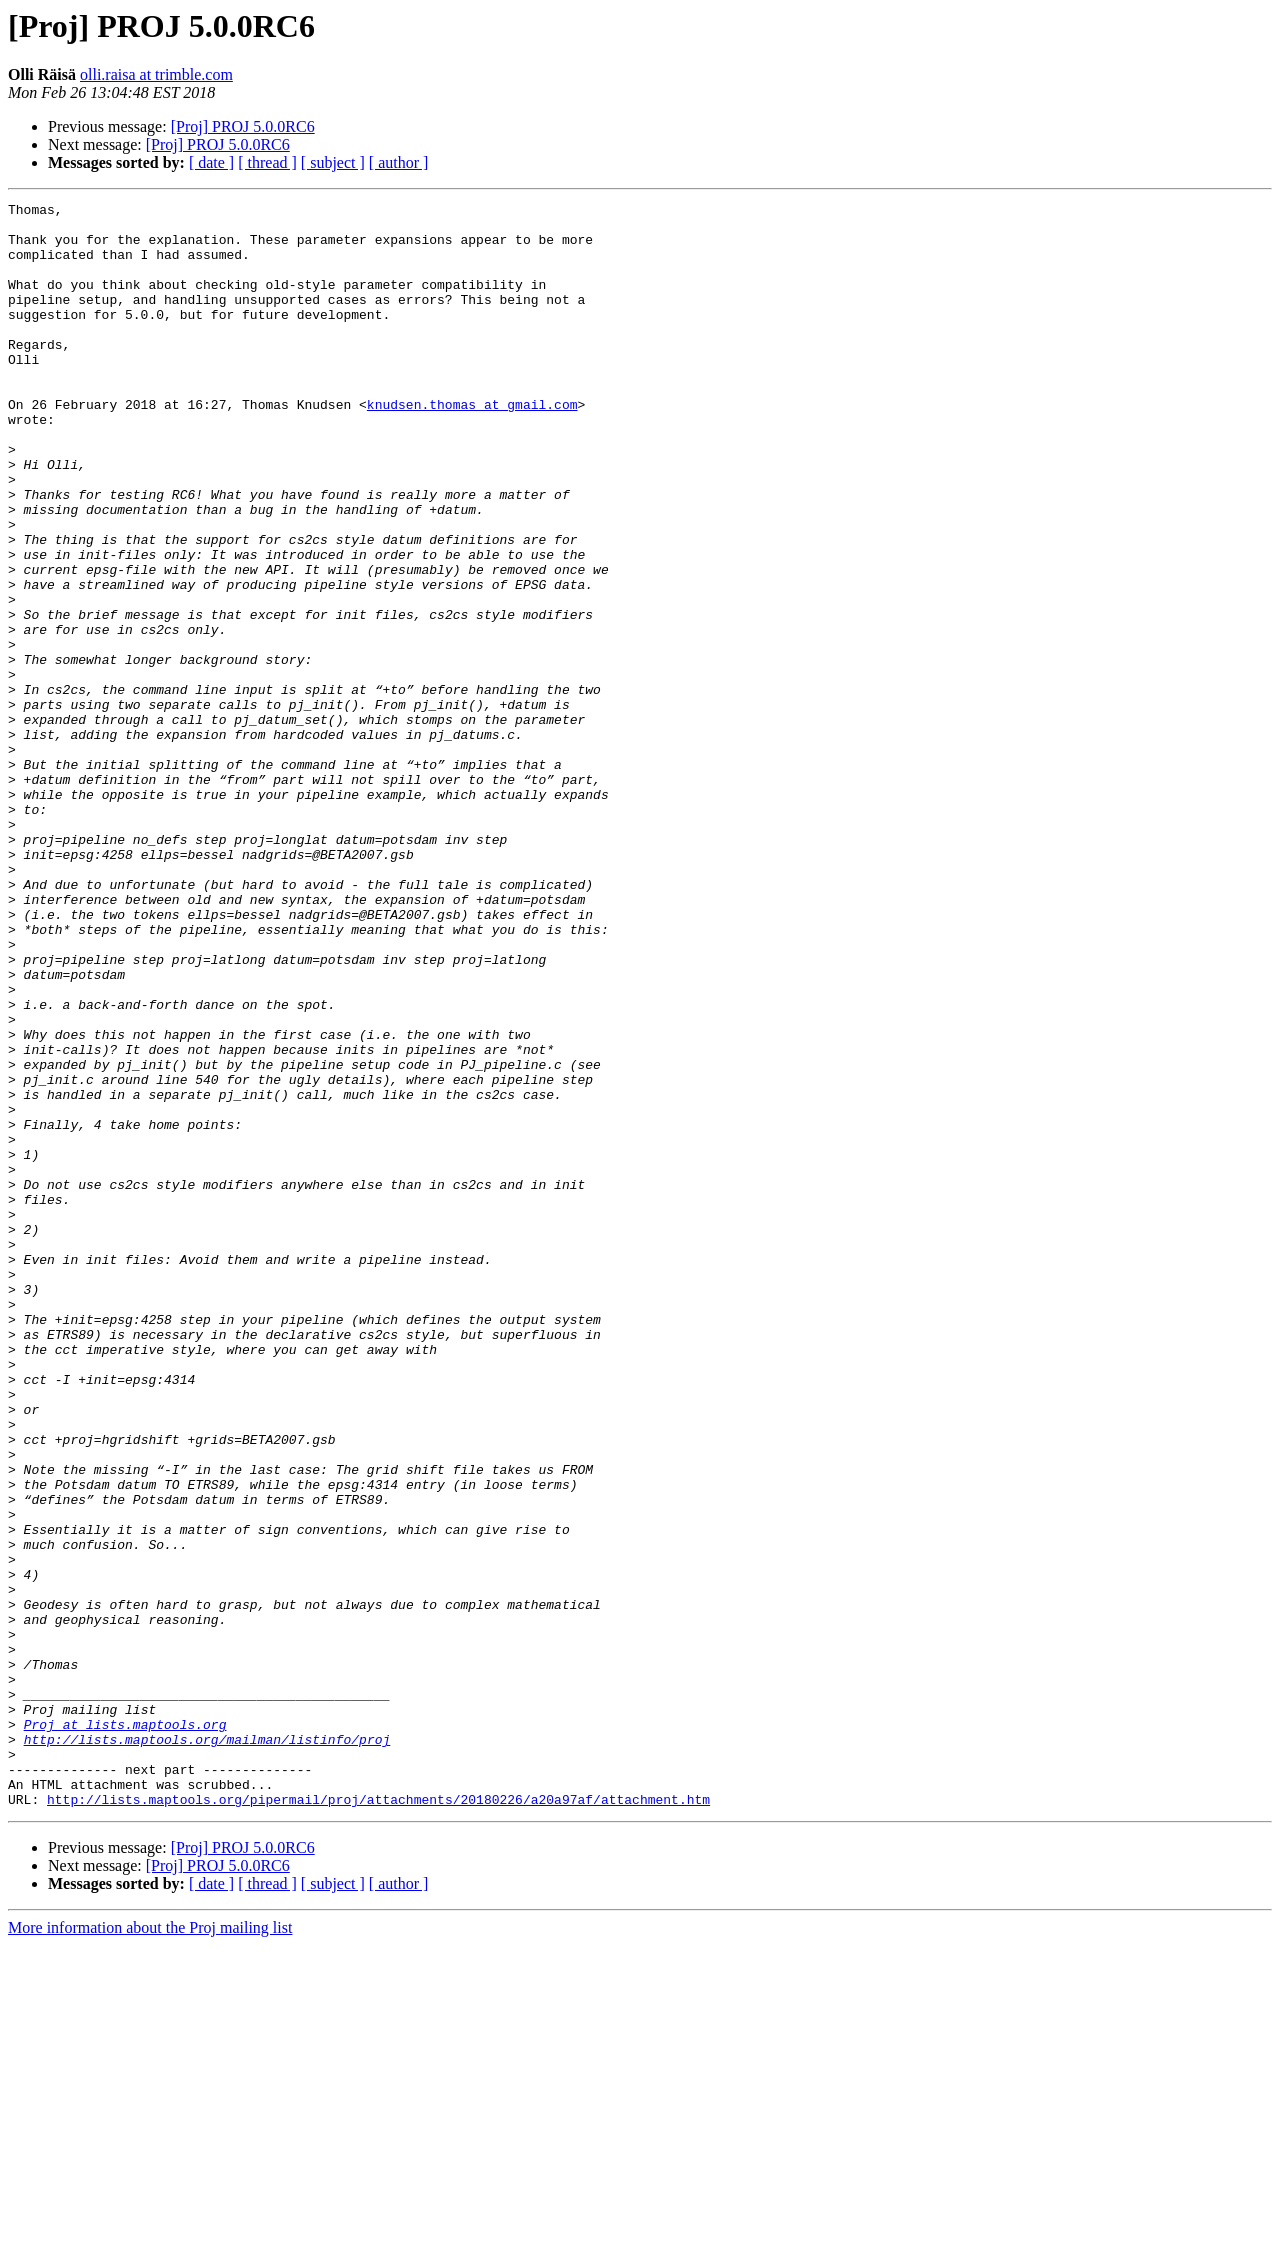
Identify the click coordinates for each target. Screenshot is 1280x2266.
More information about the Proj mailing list (150, 2248)
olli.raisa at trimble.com (156, 74)
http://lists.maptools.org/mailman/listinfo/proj (207, 2048)
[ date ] (211, 162)
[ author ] (399, 162)
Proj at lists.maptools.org (125, 2030)
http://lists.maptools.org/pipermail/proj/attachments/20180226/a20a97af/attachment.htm (378, 2120)
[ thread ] (267, 162)
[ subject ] (333, 162)
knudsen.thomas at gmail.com (472, 446)
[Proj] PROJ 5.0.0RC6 (243, 126)
